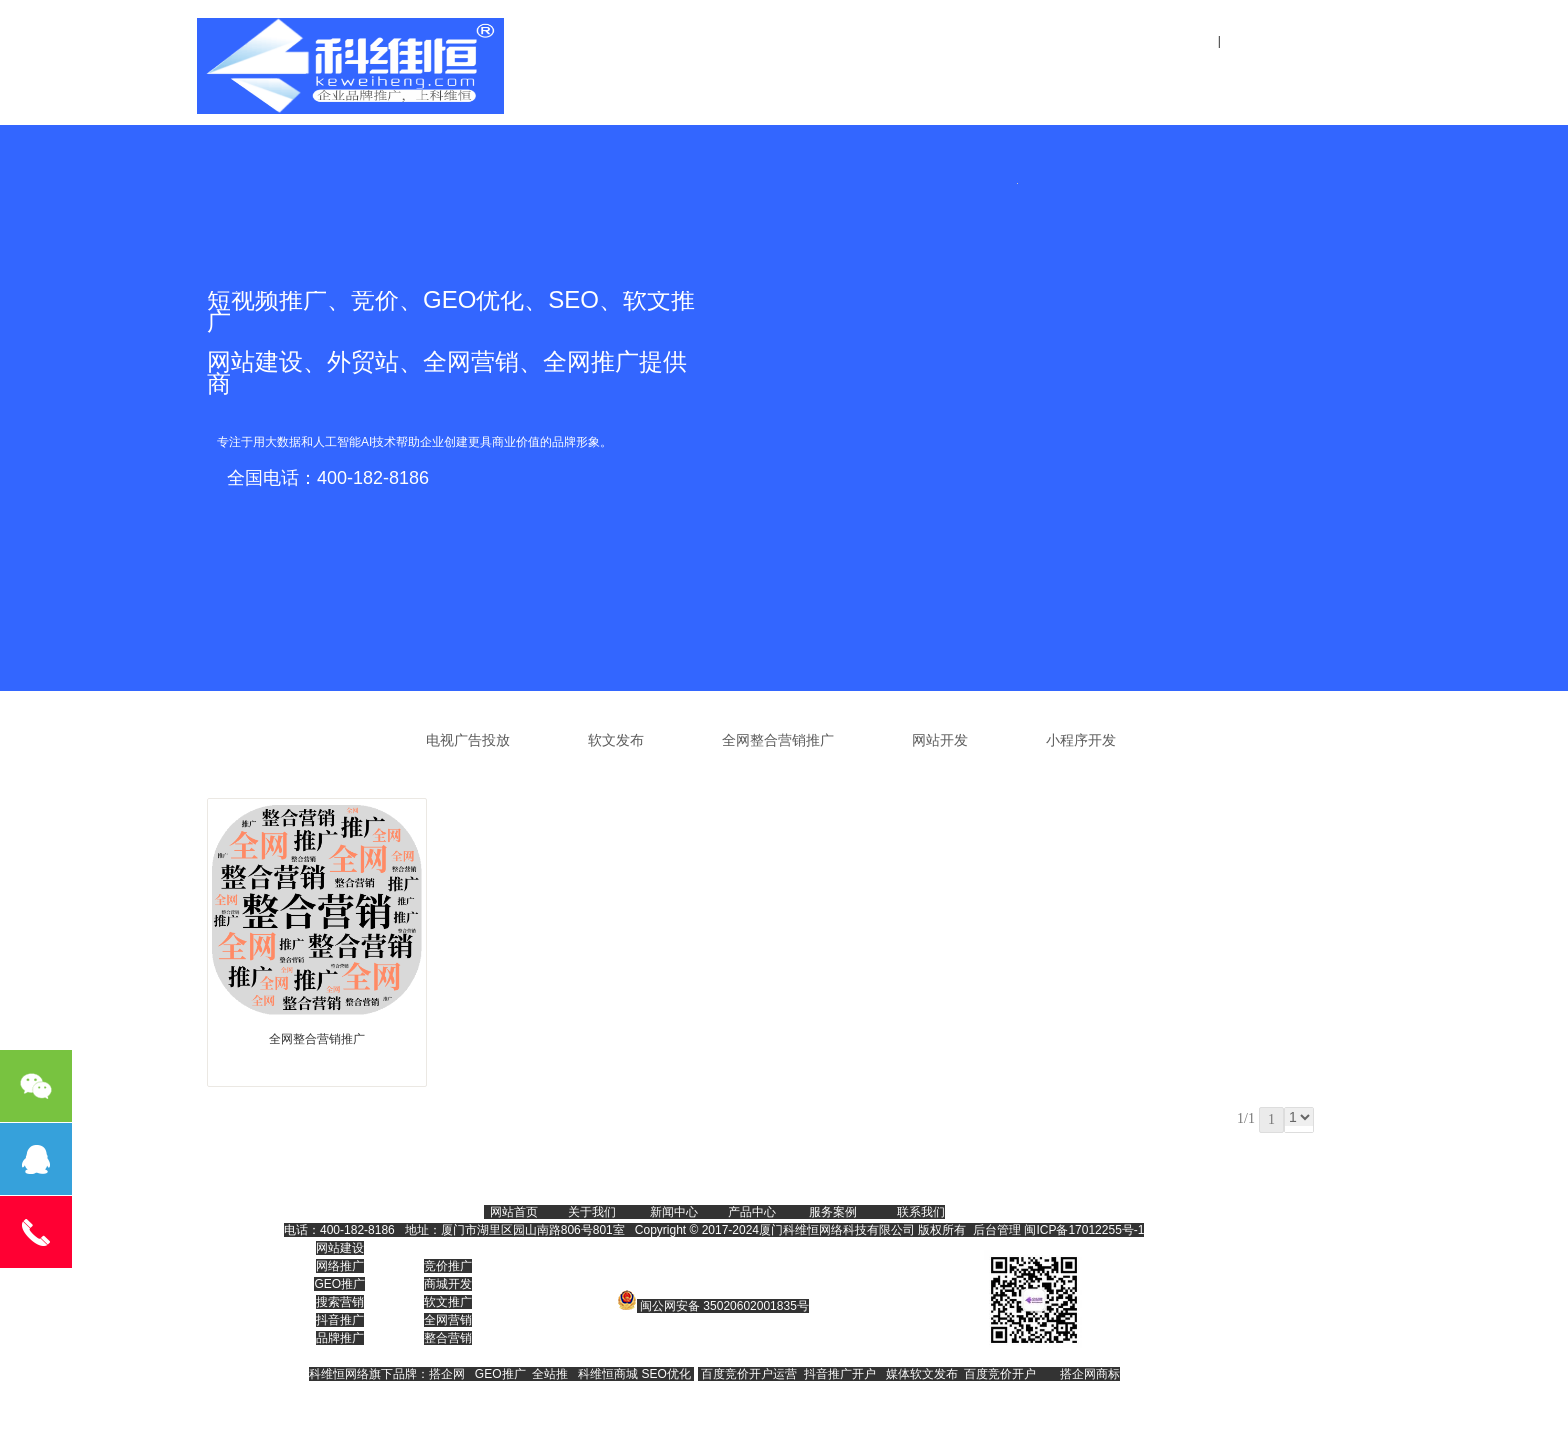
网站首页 (729, 72)
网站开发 (940, 740)
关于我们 (845, 72)
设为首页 (1281, 41)
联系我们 (1193, 72)
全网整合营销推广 (778, 740)
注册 (1236, 41)
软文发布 (616, 740)
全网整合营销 (961, 72)
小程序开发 (1081, 740)
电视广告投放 (468, 740)
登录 (1198, 41)
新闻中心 (1077, 72)
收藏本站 (1342, 41)
